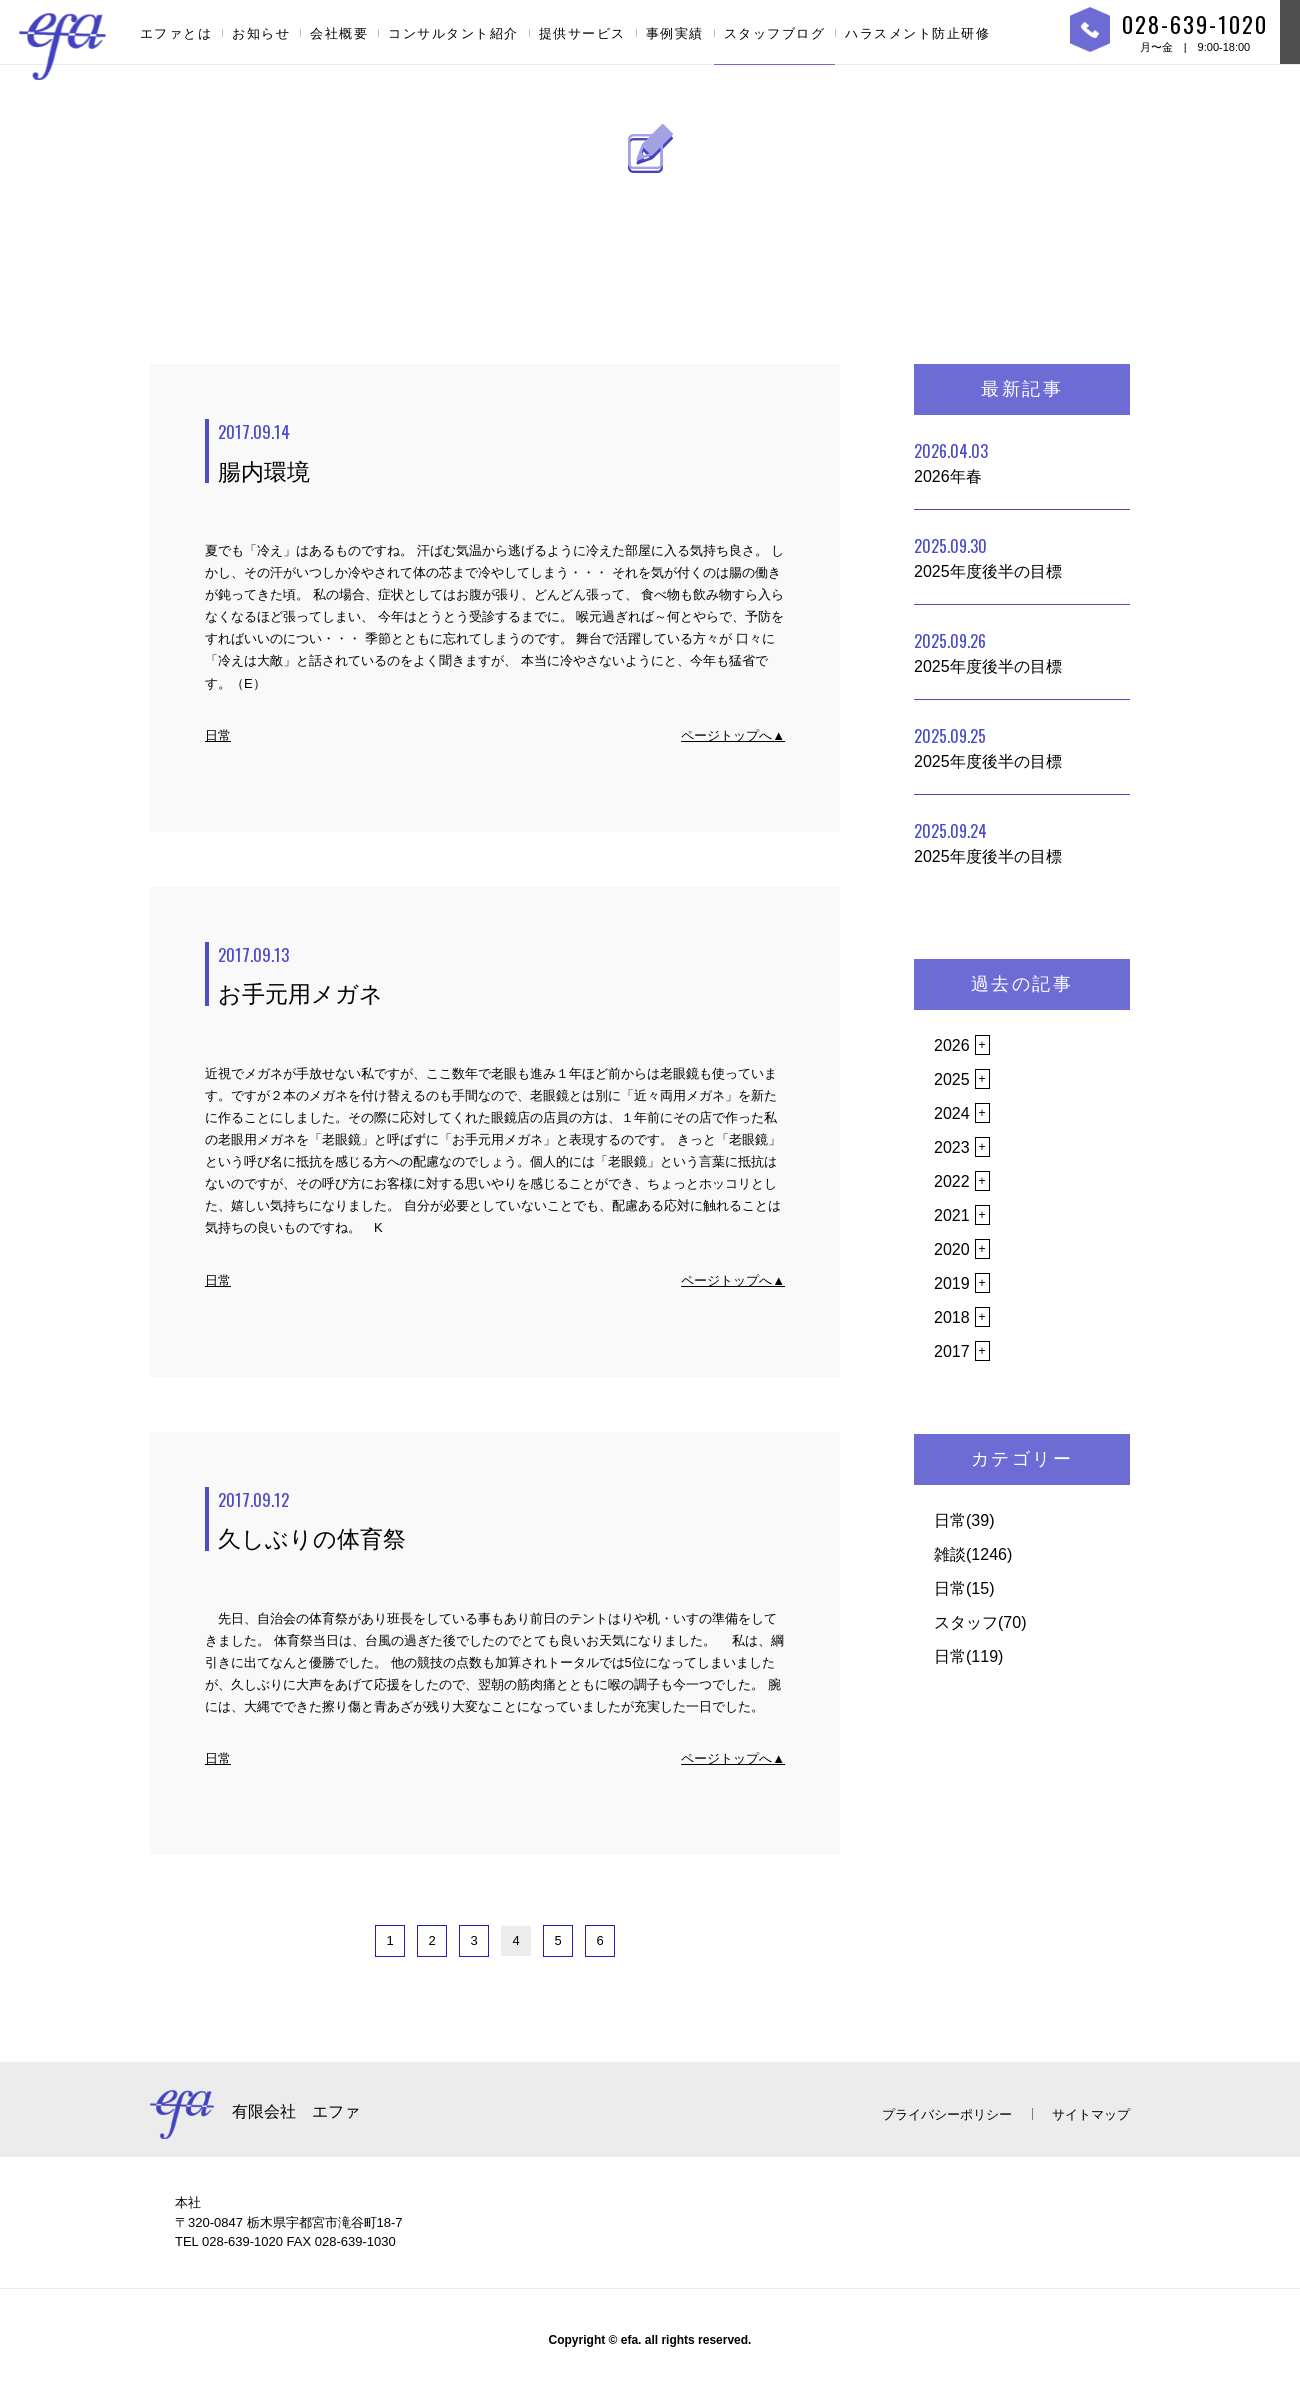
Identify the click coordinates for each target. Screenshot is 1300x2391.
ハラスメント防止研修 (917, 33)
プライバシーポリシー (947, 2114)
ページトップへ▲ (733, 735)
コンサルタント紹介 (453, 33)
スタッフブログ (775, 33)
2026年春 (951, 462)
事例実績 (675, 33)
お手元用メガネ (501, 975)
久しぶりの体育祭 (501, 1520)
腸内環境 (501, 452)
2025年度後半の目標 (988, 557)
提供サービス (582, 33)
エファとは (176, 33)
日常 (218, 735)
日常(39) (964, 1520)
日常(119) (968, 1656)
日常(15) (964, 1588)
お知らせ (261, 33)
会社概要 (339, 33)
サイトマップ (1091, 2114)
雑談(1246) (973, 1554)
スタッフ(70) (980, 1622)
